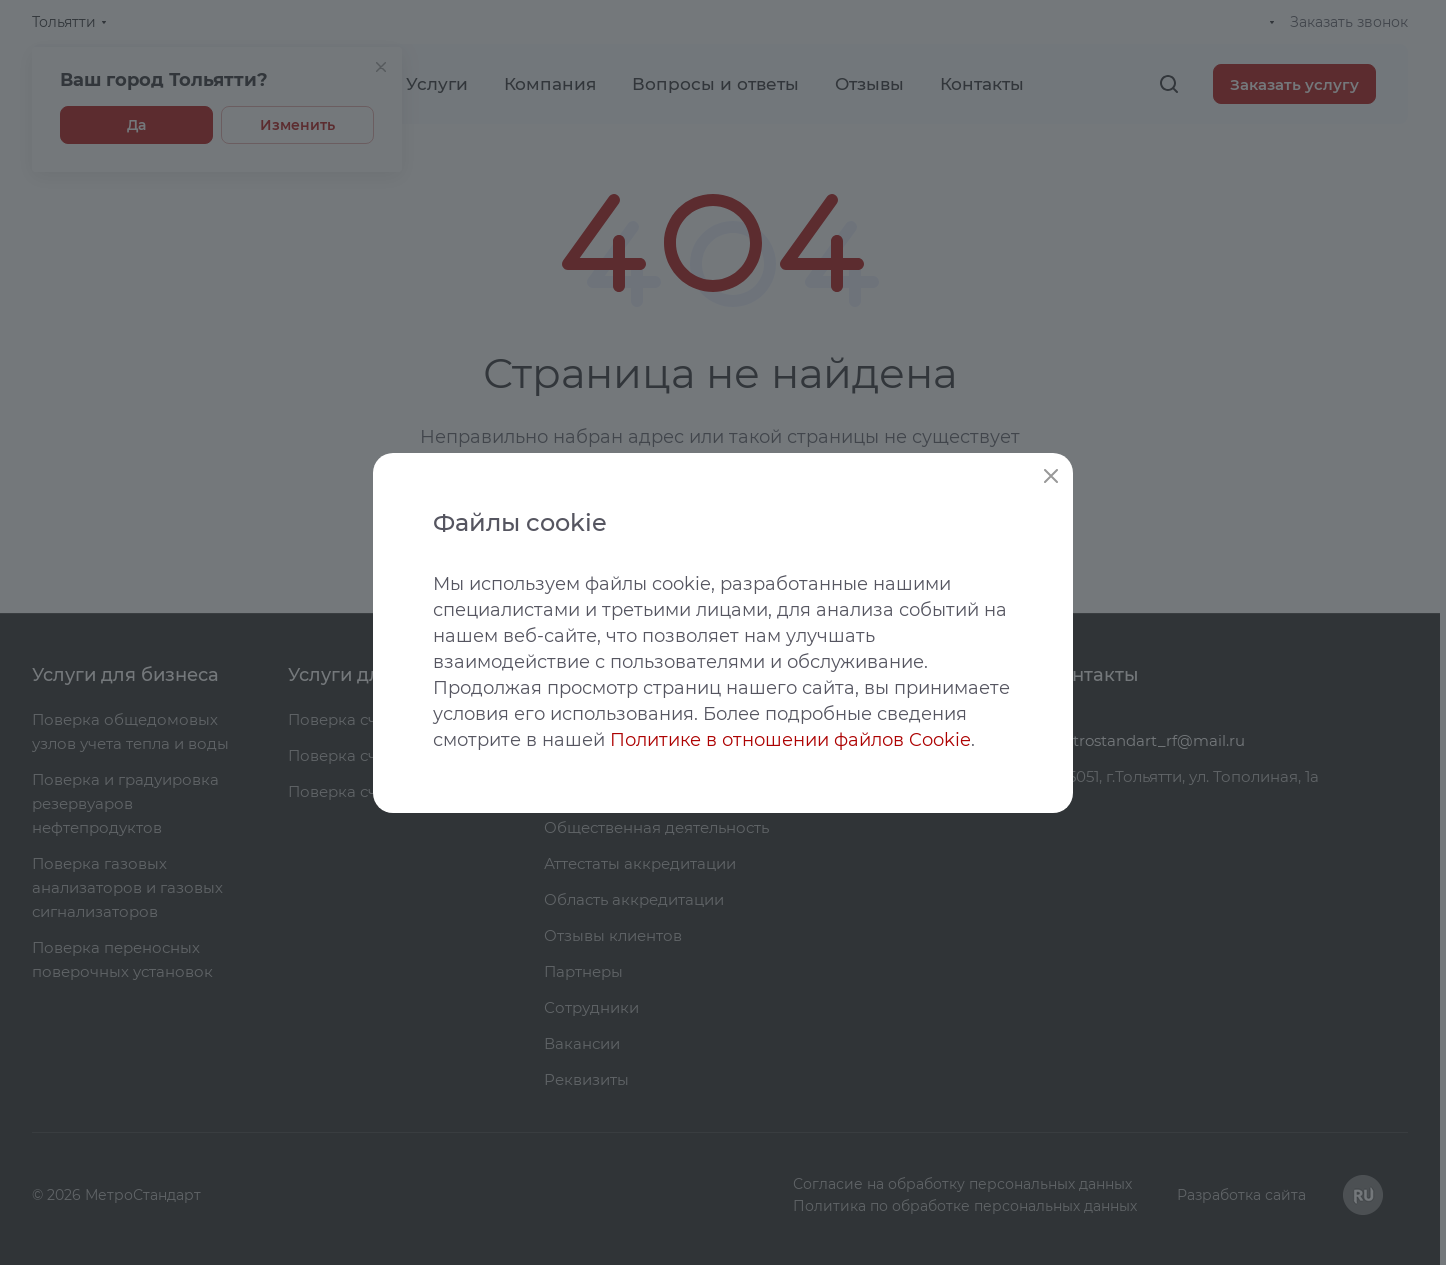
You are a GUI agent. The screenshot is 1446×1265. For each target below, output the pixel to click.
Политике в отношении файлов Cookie (790, 740)
